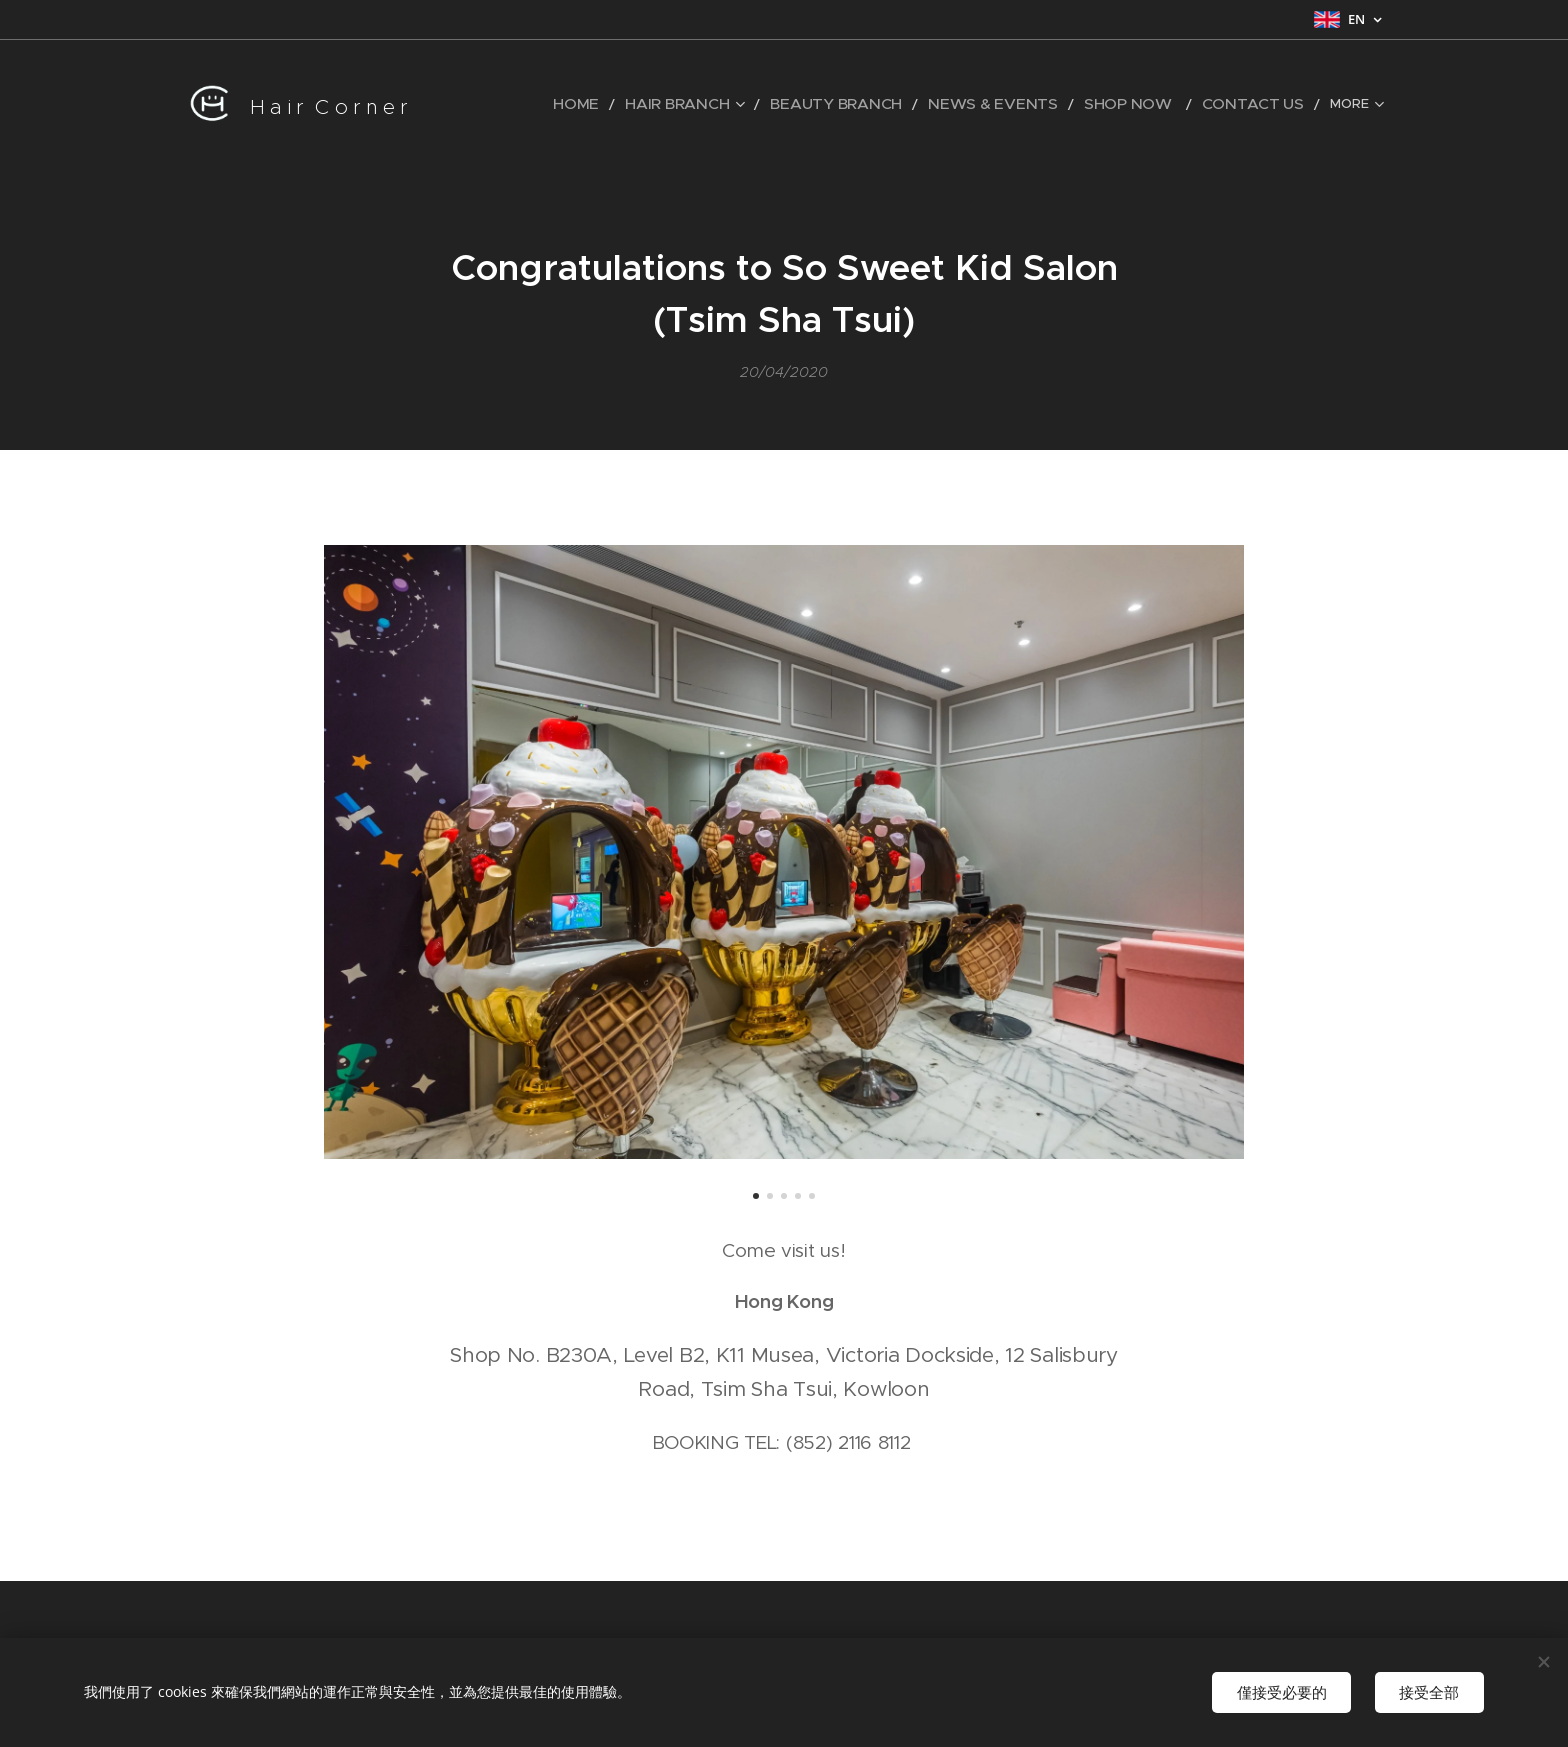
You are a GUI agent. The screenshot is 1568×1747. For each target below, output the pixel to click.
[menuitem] (534, 105)
